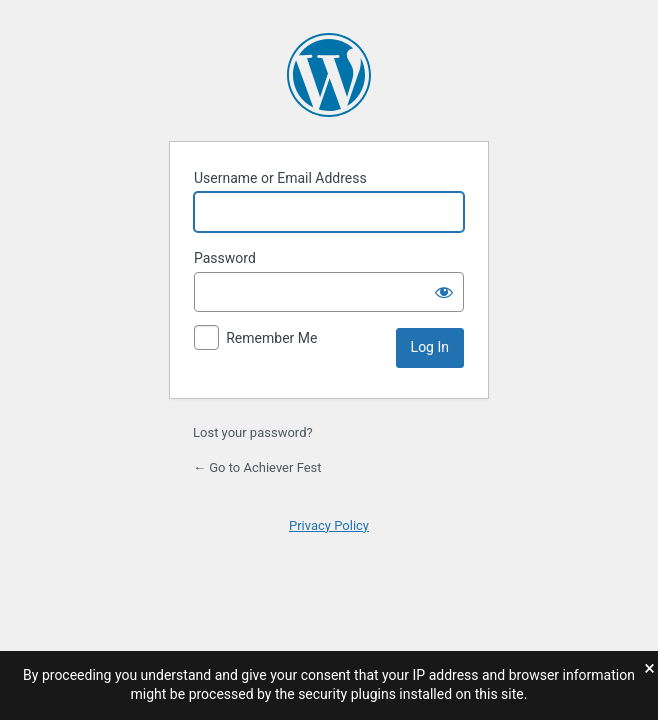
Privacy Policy (329, 525)
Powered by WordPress (329, 75)
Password (225, 258)
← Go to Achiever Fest (257, 467)
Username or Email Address (280, 178)
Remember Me (271, 338)
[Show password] (444, 292)
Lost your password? (253, 432)
